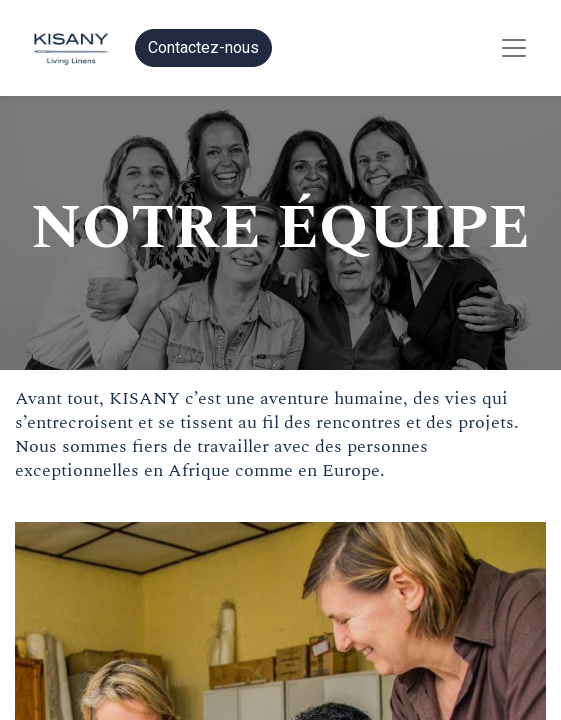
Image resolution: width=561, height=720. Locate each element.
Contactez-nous (203, 47)
